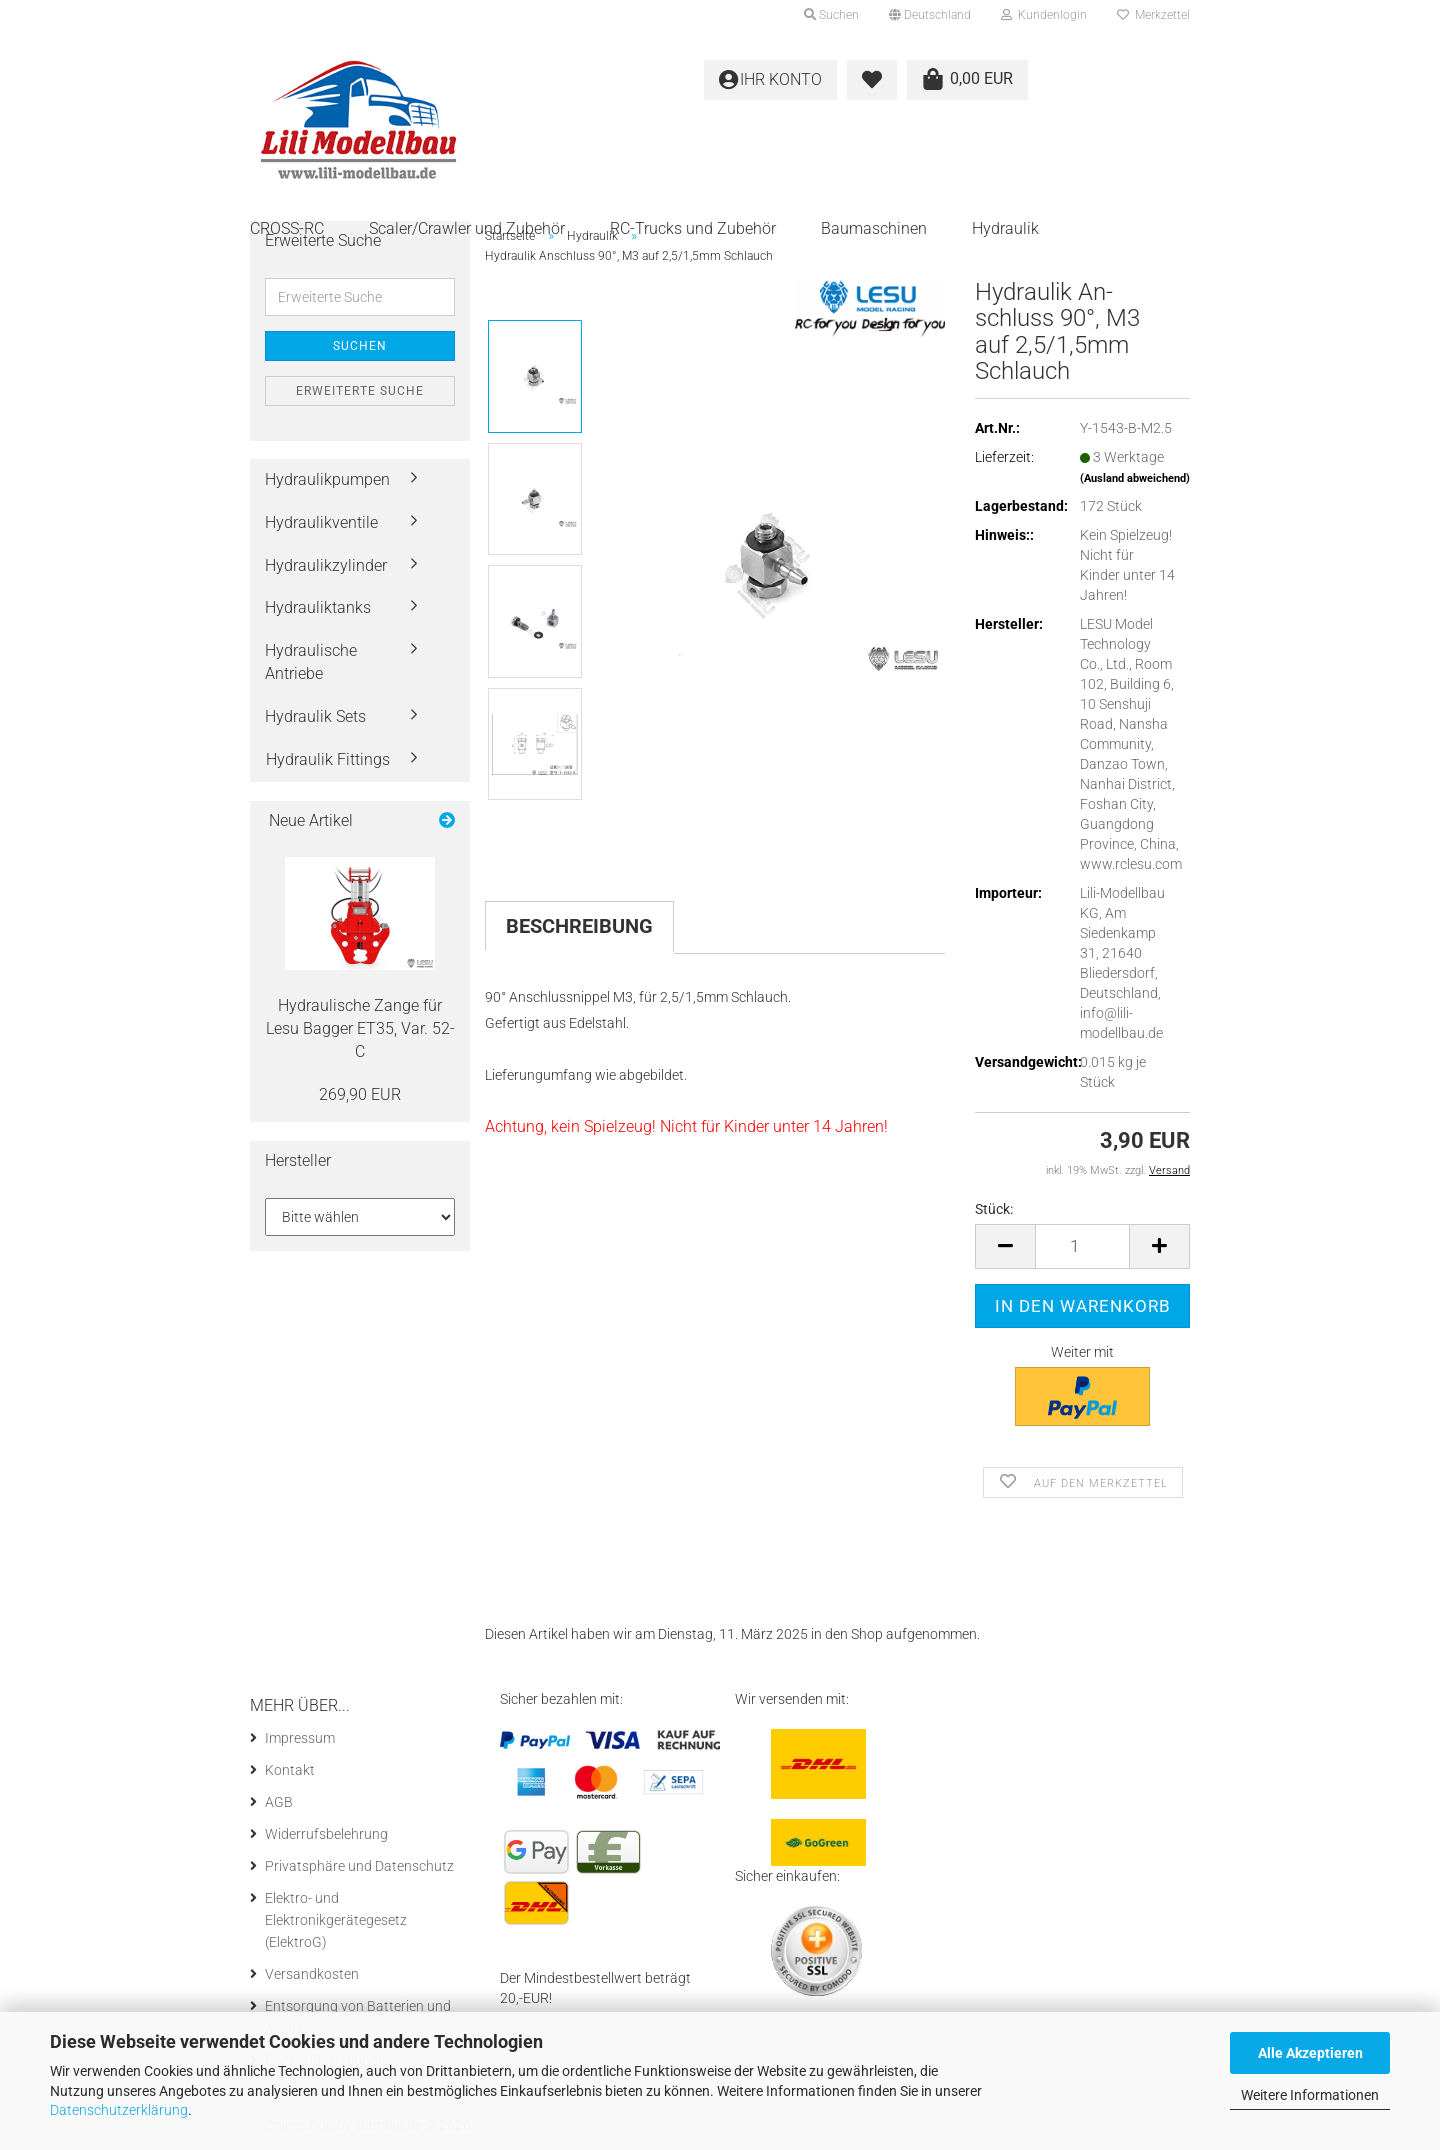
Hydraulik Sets (315, 716)
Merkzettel (1153, 15)
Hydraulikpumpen (327, 479)
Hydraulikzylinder (326, 565)
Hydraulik (1005, 228)
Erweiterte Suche (360, 391)
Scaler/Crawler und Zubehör (467, 228)
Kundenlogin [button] (1044, 15)
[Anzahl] (1082, 1246)
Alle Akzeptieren (1310, 2053)
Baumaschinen (874, 228)
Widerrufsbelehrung (326, 1834)
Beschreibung (579, 926)
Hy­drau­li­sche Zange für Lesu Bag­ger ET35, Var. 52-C (360, 1028)
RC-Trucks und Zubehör (693, 228)
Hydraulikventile (321, 522)
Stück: (994, 1209)
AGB (279, 1802)
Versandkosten (312, 1974)
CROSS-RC (287, 228)
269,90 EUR (360, 1094)
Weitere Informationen (1310, 2095)
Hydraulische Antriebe (311, 662)
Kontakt (290, 1770)
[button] (930, 15)
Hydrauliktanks (318, 607)
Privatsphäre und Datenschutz (359, 1866)
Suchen (360, 346)
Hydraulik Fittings (328, 759)
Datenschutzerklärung (119, 2110)
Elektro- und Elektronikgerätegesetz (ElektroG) (336, 1920)
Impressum (300, 1738)
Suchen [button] (831, 15)
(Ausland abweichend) (1135, 478)
